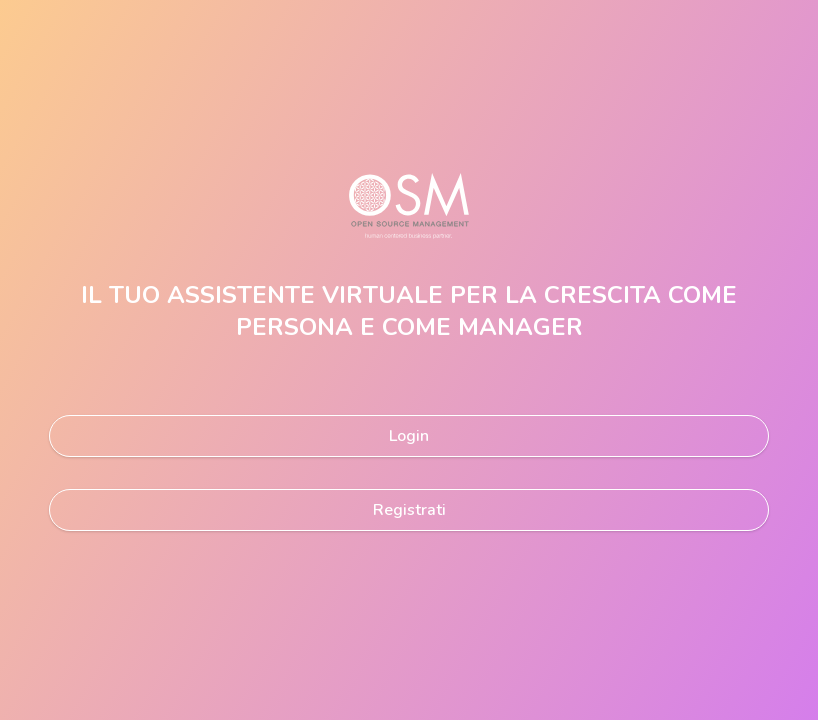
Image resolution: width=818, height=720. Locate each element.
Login (409, 436)
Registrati (409, 510)
